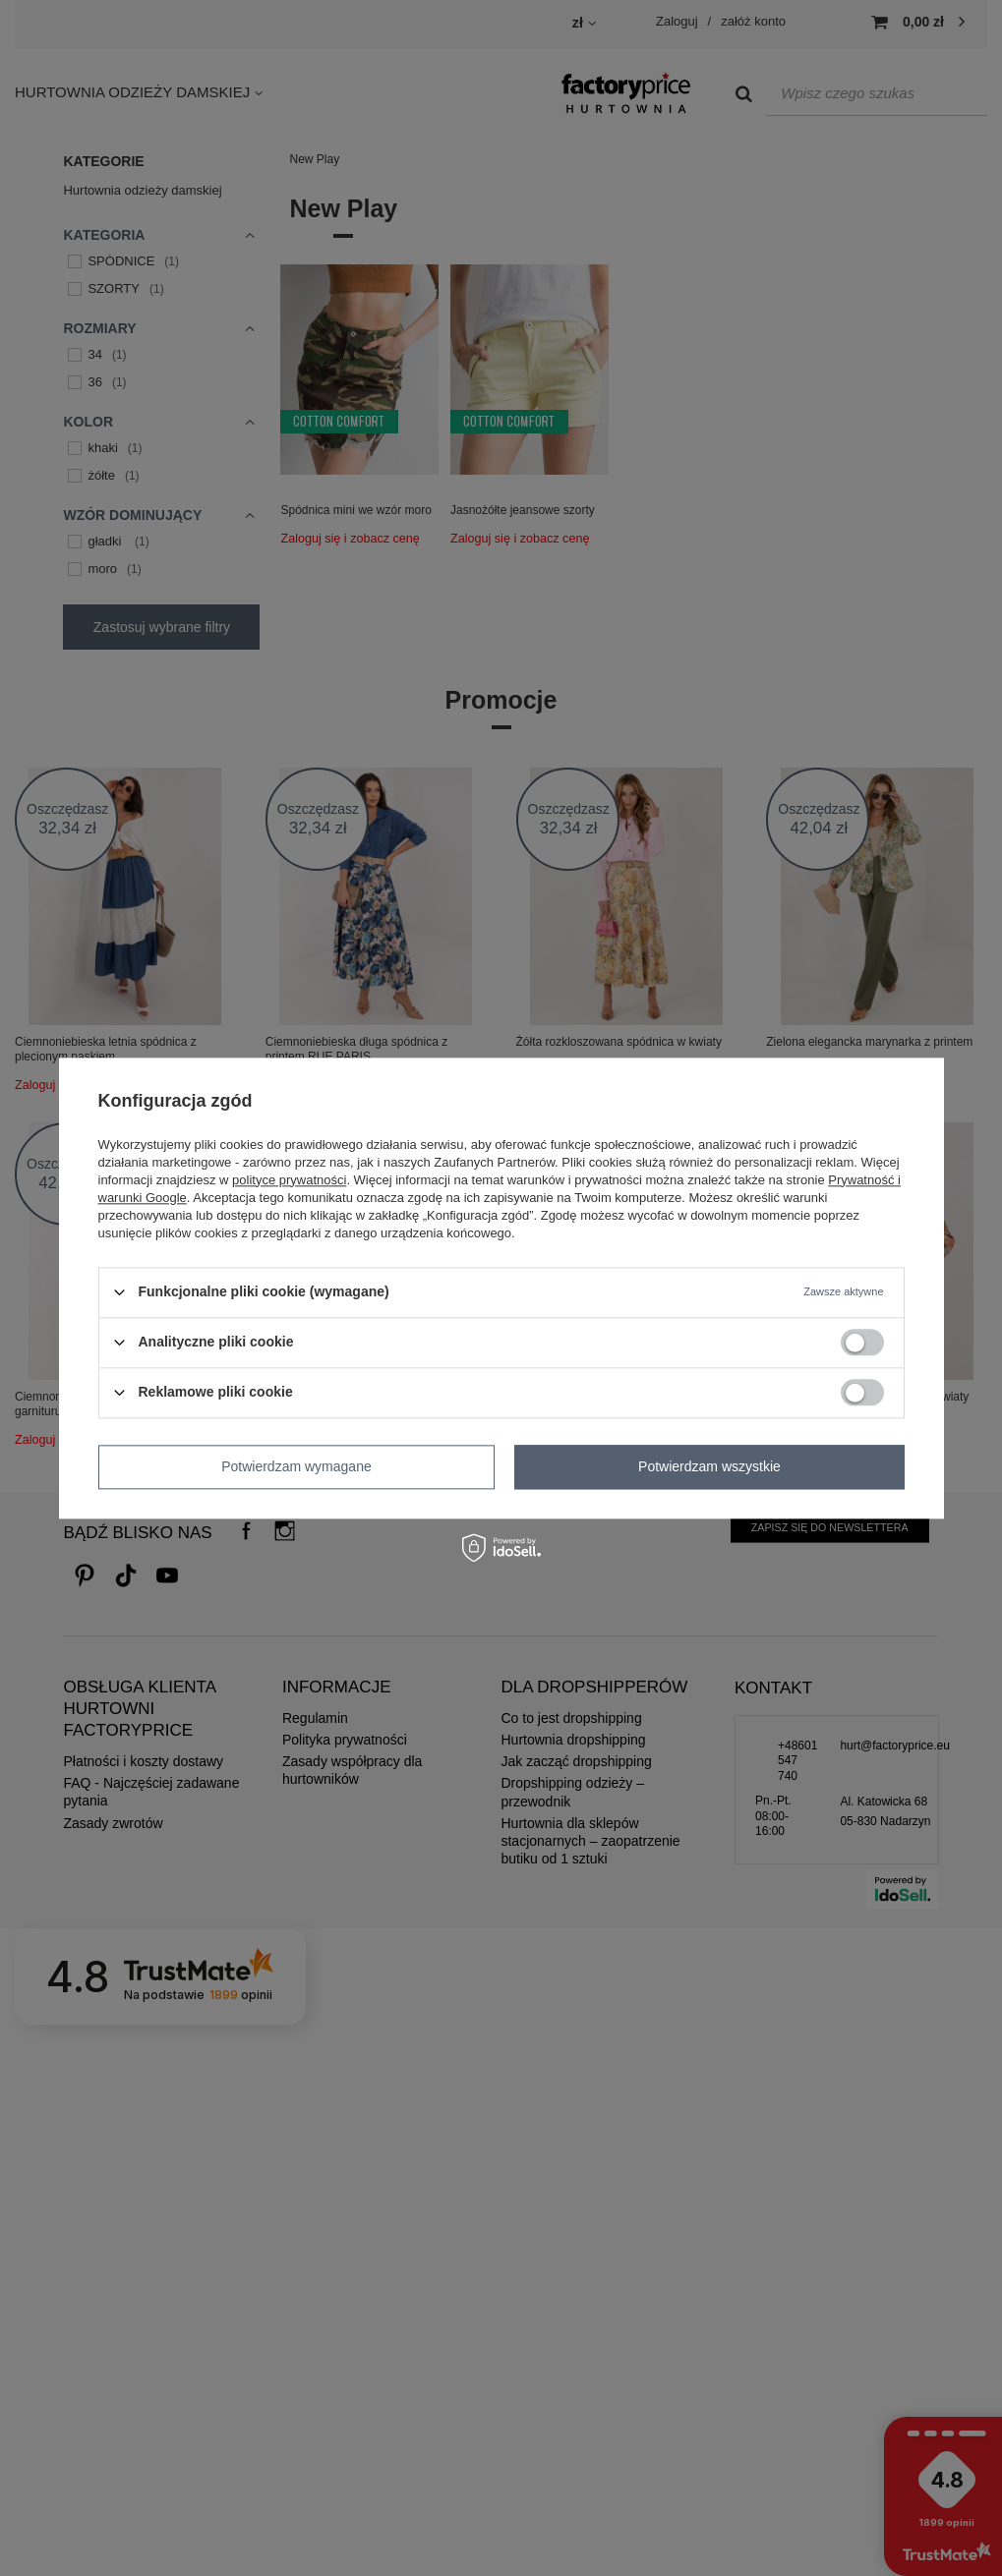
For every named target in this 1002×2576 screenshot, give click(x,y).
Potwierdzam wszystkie (709, 1466)
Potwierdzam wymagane (296, 1466)
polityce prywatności (289, 1180)
